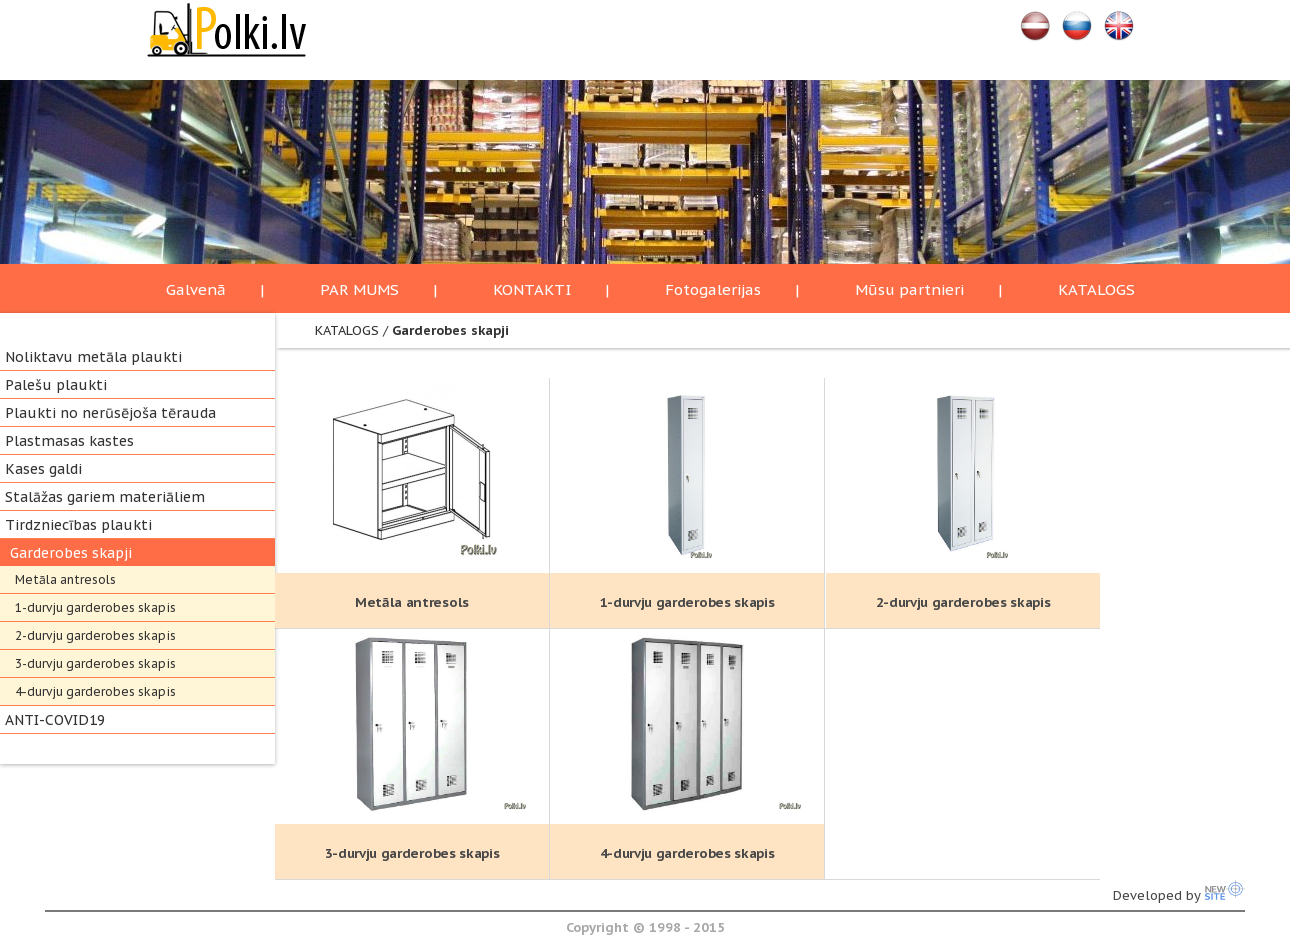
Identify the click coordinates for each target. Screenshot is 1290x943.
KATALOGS (1096, 289)
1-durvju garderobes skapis (95, 607)
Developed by (1179, 895)
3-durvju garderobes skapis (95, 663)
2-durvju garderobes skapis (95, 635)
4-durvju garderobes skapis (95, 691)
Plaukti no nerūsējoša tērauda (110, 413)
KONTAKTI (532, 289)
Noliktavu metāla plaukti (93, 357)
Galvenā (196, 289)
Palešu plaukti (56, 385)
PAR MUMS (359, 289)
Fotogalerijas (713, 289)
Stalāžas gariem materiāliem (105, 497)
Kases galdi (43, 469)
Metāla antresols (65, 579)
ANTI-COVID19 (55, 720)
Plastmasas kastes (69, 441)
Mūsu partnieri (909, 289)
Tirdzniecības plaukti (78, 525)
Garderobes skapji (71, 553)
